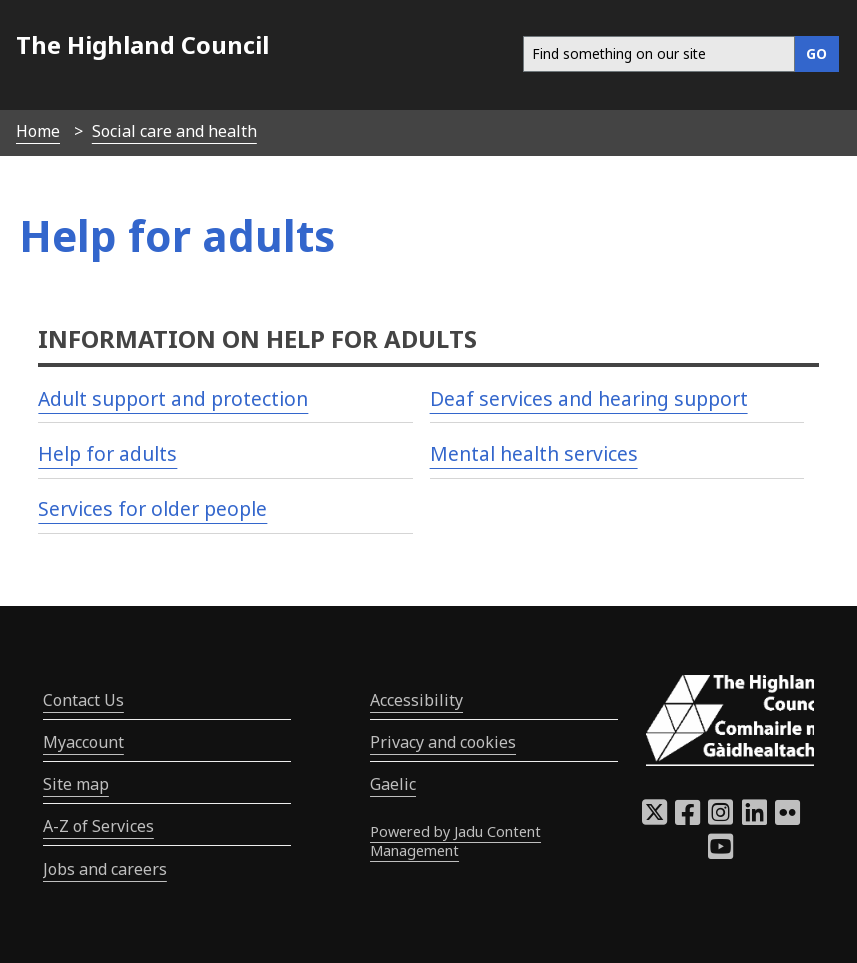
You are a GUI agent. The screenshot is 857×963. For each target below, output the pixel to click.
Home (38, 131)
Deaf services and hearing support (589, 398)
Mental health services (534, 453)
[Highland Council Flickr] (787, 818)
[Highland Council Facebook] (687, 818)
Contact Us (83, 700)
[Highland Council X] (654, 818)
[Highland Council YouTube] (720, 852)
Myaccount (83, 742)
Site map (76, 784)
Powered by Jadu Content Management (455, 841)
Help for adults (107, 453)
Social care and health (174, 131)
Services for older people (152, 508)
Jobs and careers (105, 869)
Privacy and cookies (443, 742)
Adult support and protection (173, 398)
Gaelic (393, 784)
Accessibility (416, 700)
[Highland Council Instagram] (720, 818)
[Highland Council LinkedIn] (754, 818)
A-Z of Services (98, 826)
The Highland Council (142, 44)
